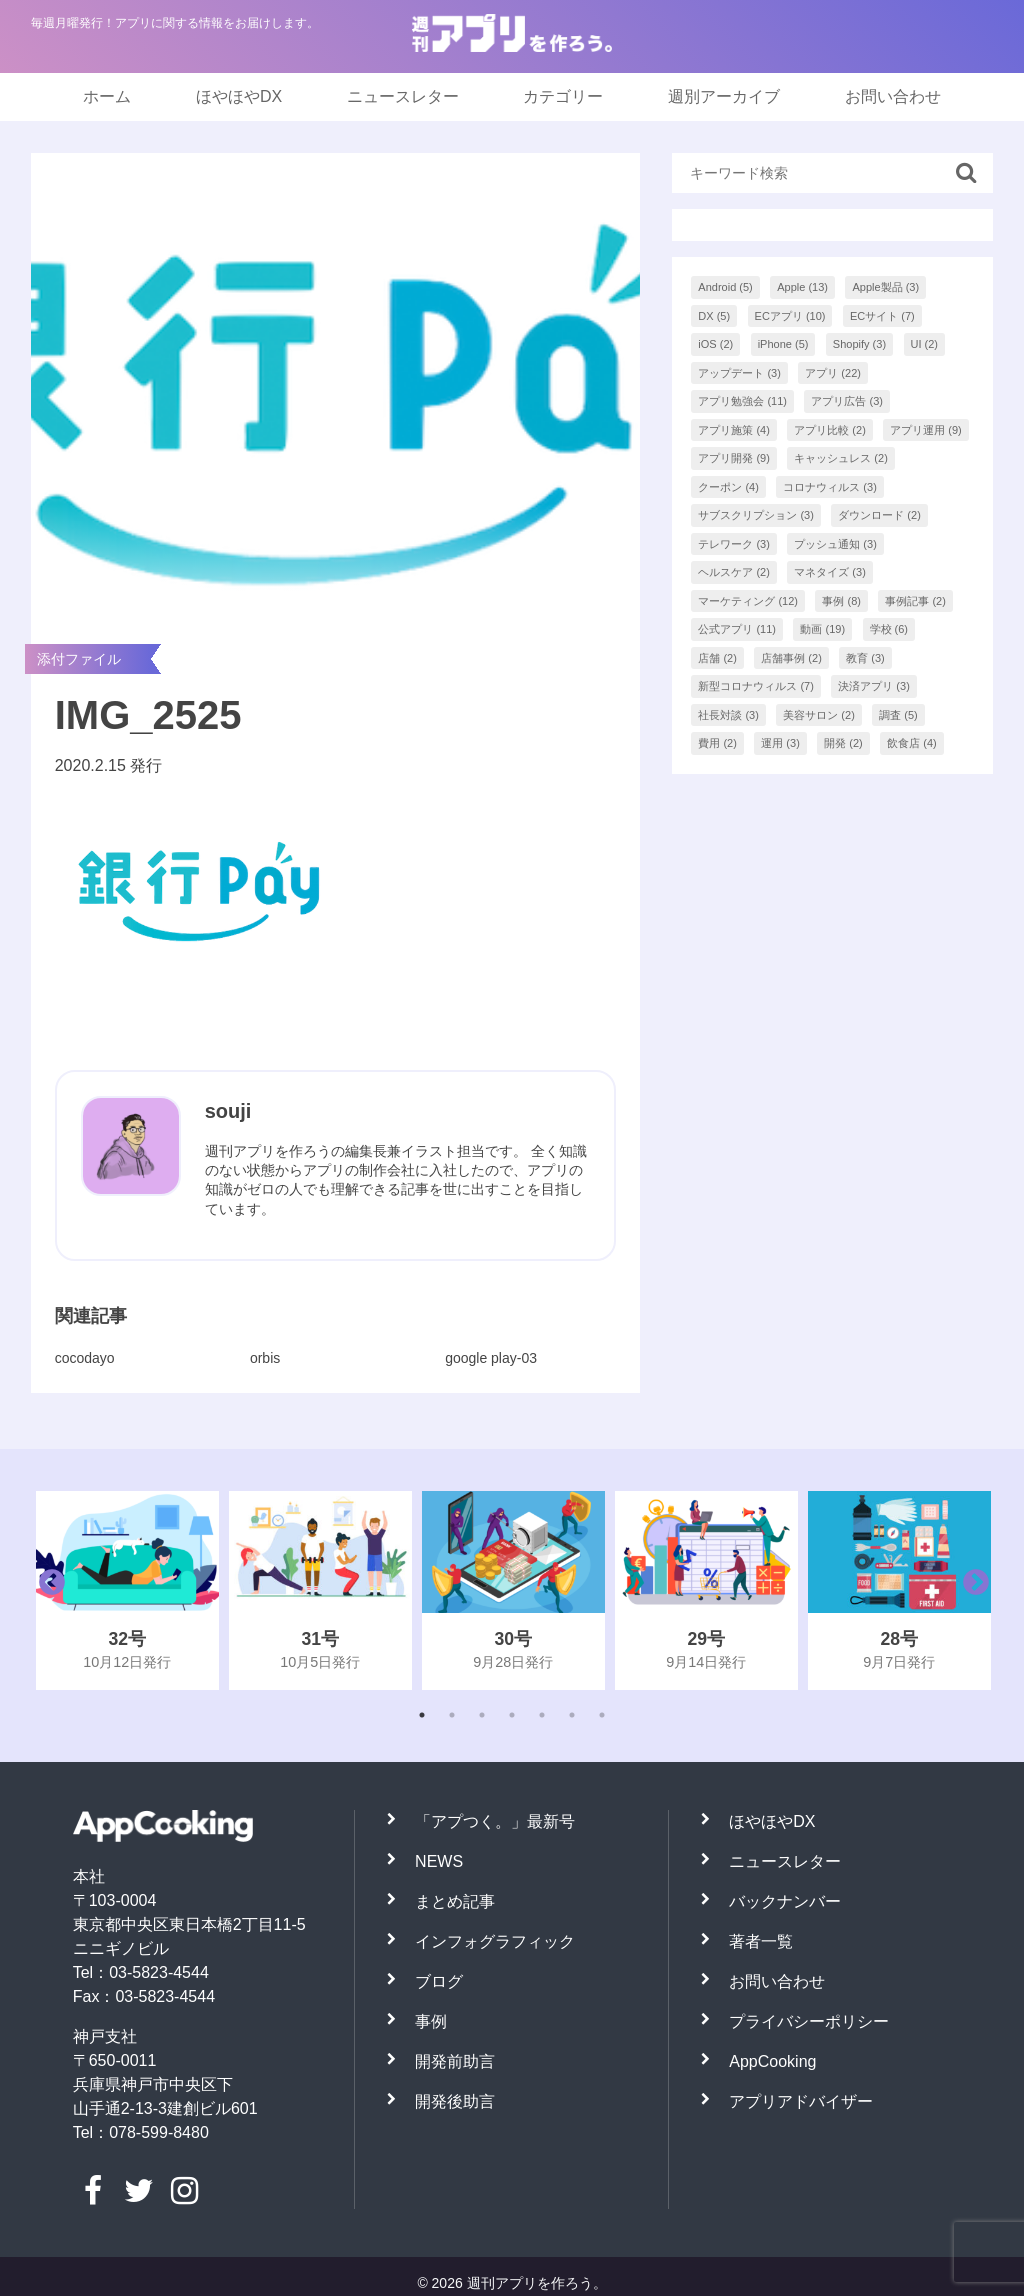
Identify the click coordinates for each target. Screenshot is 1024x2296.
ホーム (107, 96)
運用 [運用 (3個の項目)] (780, 743)
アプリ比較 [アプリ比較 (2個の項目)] (830, 430)
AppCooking (772, 2061)
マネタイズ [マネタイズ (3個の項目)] (830, 572)
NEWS (439, 1861)
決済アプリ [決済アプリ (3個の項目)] (874, 686)
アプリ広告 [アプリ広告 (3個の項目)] (847, 401)
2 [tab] (452, 1715)
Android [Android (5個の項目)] (725, 287)
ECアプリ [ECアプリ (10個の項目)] (790, 316)
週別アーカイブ (724, 96)
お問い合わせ (893, 96)
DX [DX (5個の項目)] (714, 316)
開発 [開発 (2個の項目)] (843, 743)
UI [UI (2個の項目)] (925, 344)
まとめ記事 (455, 1901)
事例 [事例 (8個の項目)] (841, 601)
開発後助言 (455, 2101)
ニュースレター (403, 96)
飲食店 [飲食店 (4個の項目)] (912, 743)
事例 (431, 2021)
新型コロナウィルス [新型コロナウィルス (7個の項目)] (756, 686)
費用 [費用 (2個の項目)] (717, 743)
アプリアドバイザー (801, 2101)
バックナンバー (785, 1901)
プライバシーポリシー (809, 2021)
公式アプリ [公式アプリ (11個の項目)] (737, 629)
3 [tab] (482, 1715)
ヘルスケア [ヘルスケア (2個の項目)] (734, 572)
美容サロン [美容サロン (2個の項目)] (819, 715)
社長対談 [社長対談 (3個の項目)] (728, 715)
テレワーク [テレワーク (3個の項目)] (734, 544)
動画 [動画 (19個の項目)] (822, 629)
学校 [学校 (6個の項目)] (889, 629)
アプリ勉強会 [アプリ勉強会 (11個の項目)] (742, 401)
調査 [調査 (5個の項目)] (898, 715)
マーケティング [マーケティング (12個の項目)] (748, 601)
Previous (47, 1590)
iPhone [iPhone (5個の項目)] (783, 344)
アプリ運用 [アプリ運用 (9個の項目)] (926, 430)
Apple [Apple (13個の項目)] (802, 287)
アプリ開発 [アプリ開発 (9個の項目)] (734, 458)
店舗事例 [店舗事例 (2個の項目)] (791, 658)
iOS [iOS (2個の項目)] (715, 344)
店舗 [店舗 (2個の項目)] (717, 658)
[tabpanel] (127, 1590)
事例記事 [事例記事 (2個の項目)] (915, 601)
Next (971, 1590)
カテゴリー (563, 96)
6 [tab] (572, 1715)
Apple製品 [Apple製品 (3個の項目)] (885, 287)
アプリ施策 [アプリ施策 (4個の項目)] (734, 430)
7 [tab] (602, 1715)
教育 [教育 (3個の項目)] (865, 658)
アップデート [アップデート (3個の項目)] (739, 373)
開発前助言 (455, 2061)
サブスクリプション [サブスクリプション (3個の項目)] (756, 515)
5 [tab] (542, 1715)
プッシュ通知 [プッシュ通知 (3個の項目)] (835, 544)
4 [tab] (512, 1715)
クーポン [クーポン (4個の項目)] (728, 487)
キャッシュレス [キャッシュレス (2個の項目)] (841, 458)
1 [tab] (422, 1715)
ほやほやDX (239, 96)
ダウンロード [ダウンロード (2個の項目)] (879, 515)
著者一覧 (761, 1941)
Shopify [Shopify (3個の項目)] (859, 344)
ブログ (439, 1981)
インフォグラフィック (495, 1941)
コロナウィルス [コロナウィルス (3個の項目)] (830, 487)
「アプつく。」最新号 (495, 1821)
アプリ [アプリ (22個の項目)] (833, 373)
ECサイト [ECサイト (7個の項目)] (882, 316)
